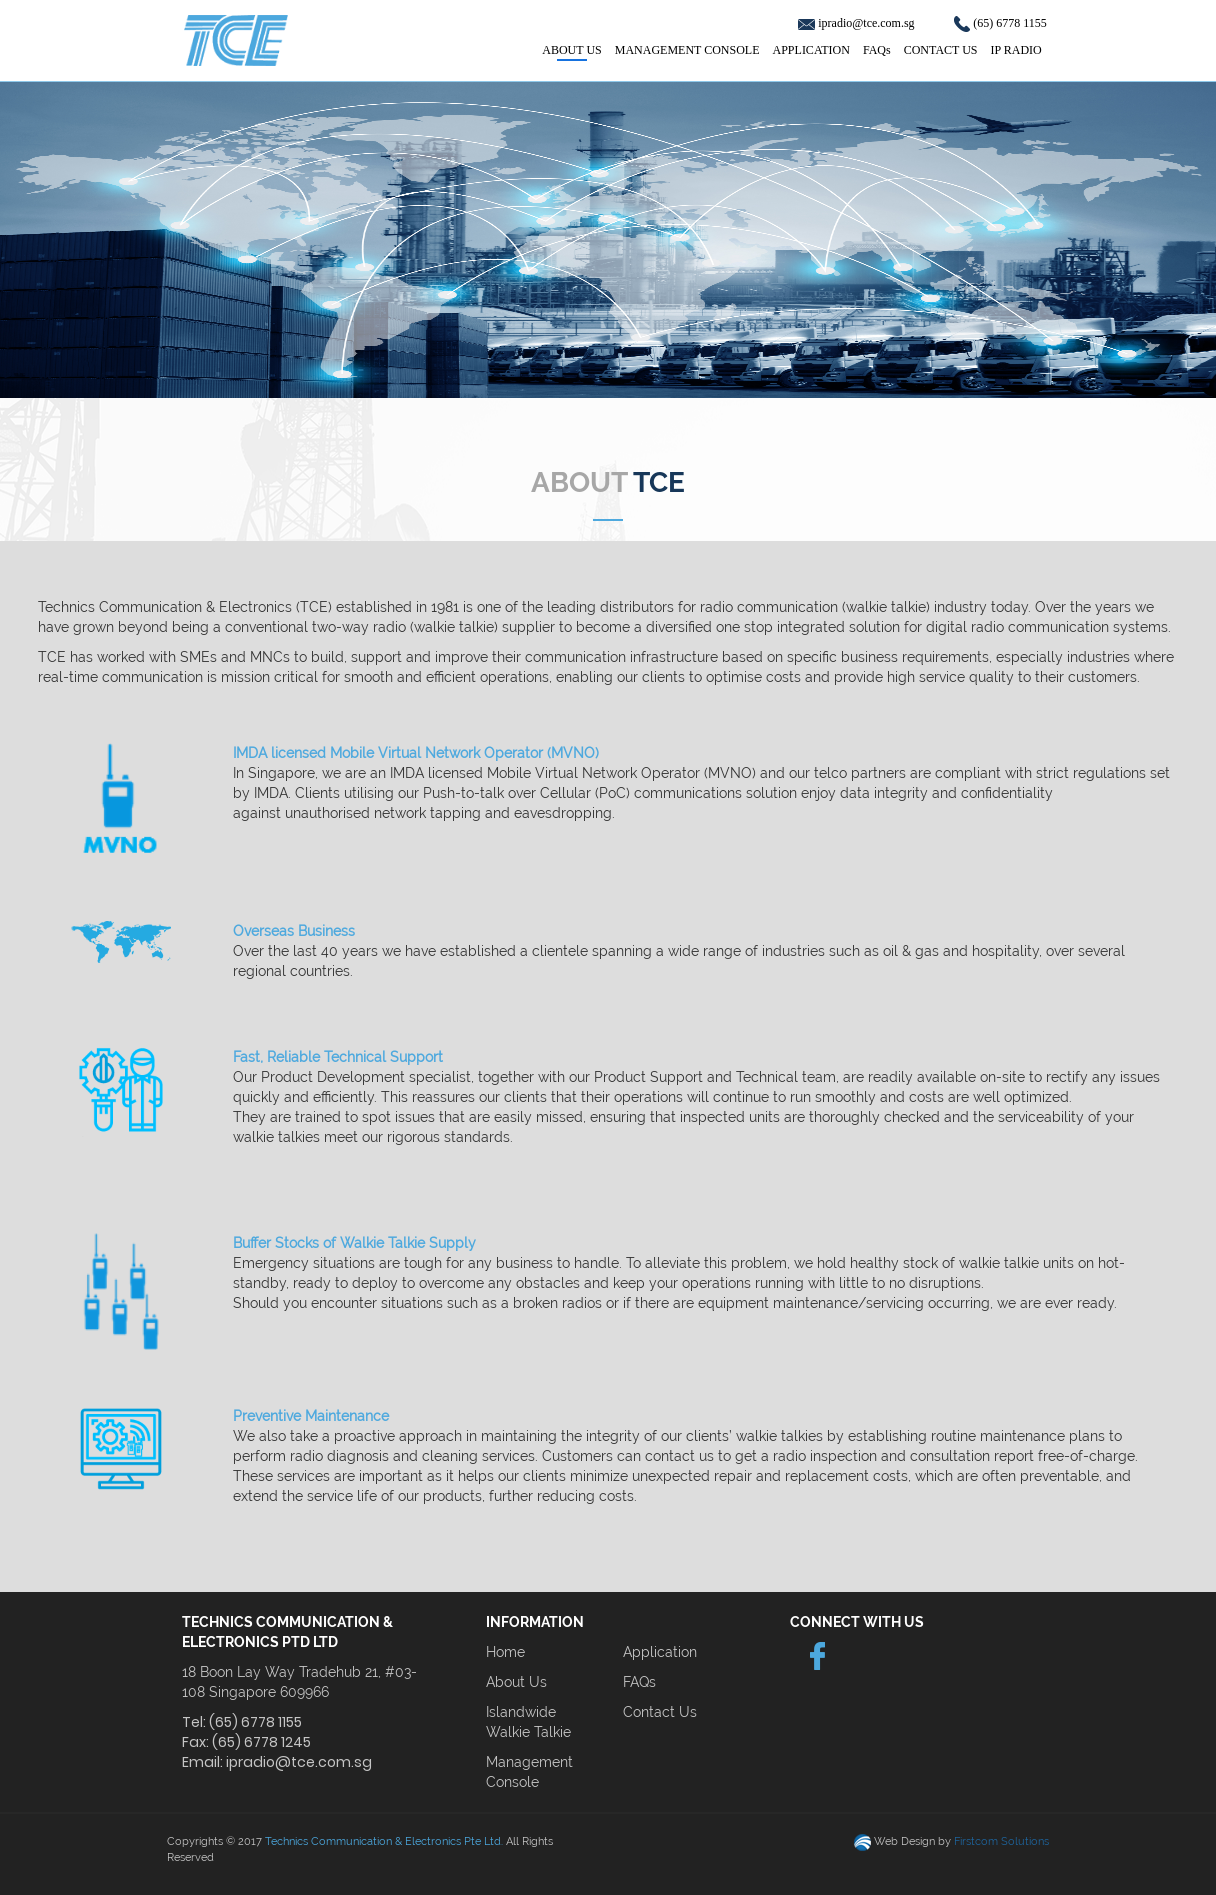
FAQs (877, 50)
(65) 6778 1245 (261, 1742)
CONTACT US (941, 50)
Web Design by (961, 1841)
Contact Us (660, 1712)
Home (505, 1652)
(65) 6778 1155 (1010, 23)
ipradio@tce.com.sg (867, 23)
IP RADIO (1016, 50)
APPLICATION (811, 50)
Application (660, 1652)
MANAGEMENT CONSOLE (687, 50)
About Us (516, 1682)
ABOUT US (571, 50)
